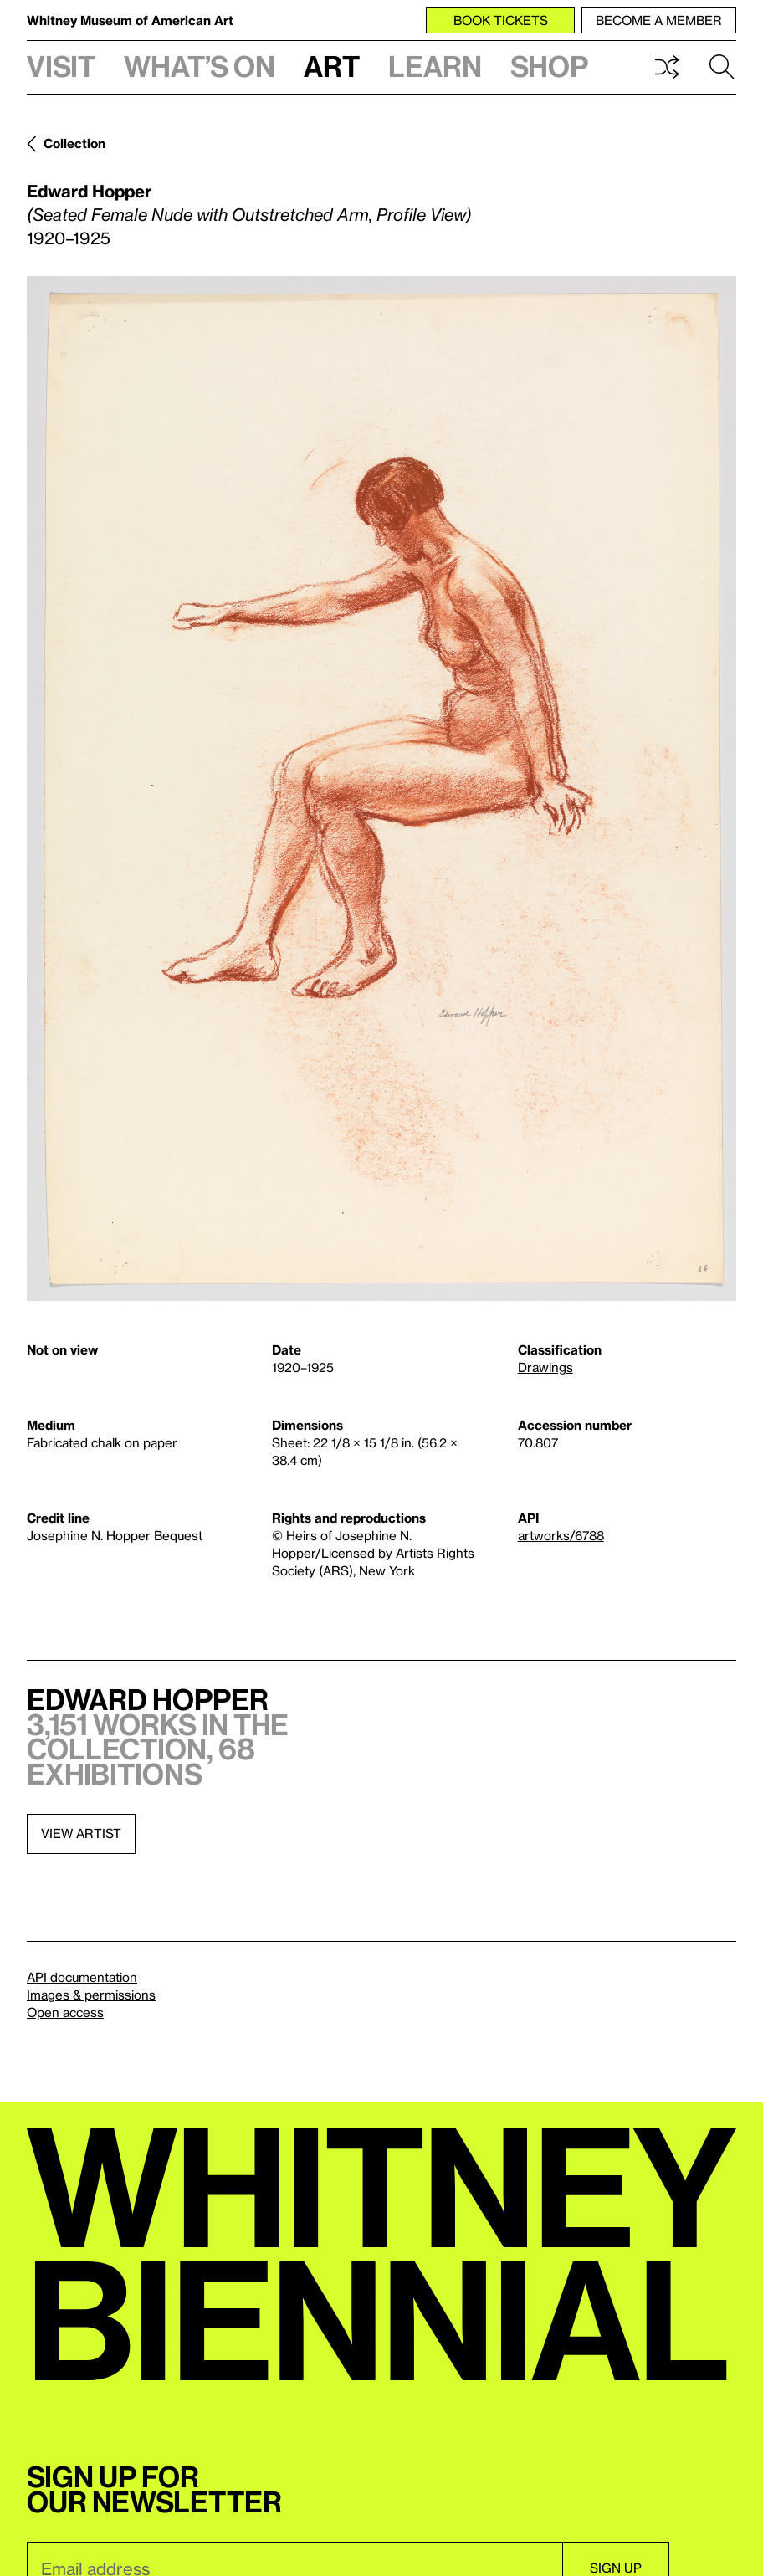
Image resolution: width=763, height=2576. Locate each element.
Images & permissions (91, 1994)
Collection (74, 143)
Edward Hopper (89, 191)
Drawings (545, 1367)
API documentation (82, 1976)
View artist (81, 1833)
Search (722, 67)
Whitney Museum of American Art (130, 20)
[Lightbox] (381, 788)
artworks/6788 (561, 1535)
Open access (65, 2012)
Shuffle (666, 67)
